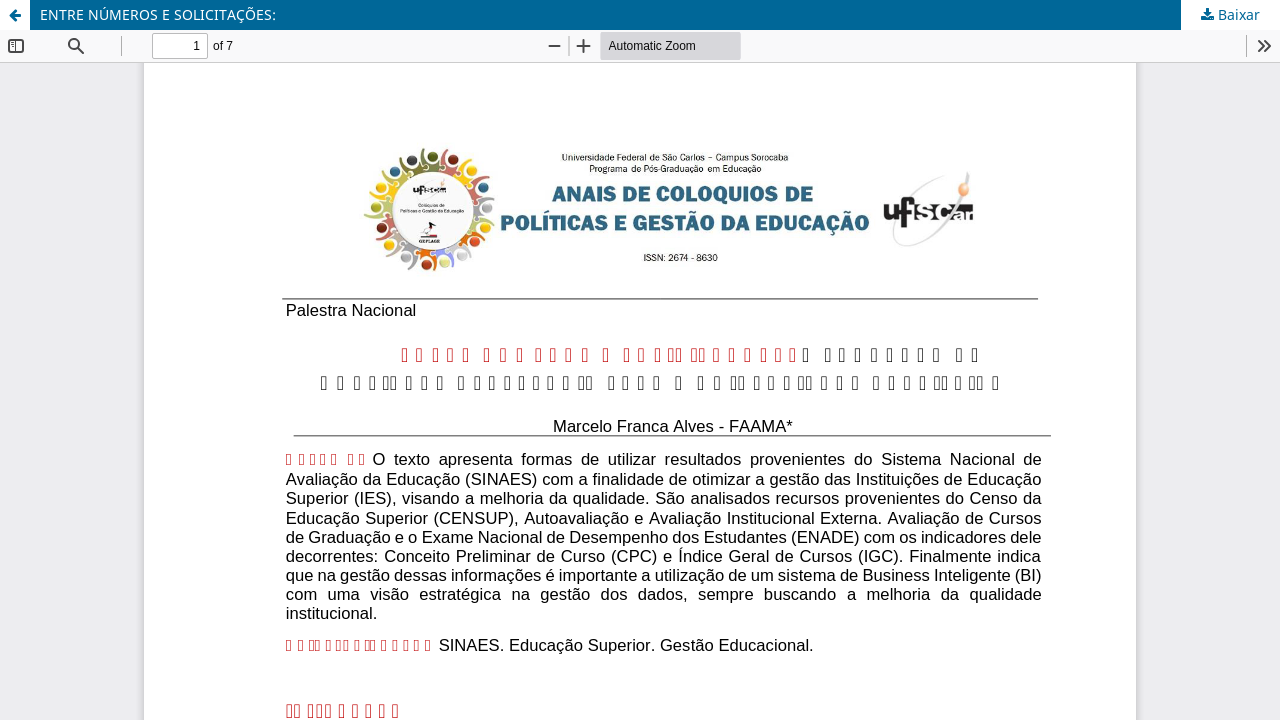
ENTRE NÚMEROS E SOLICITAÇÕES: (158, 14)
